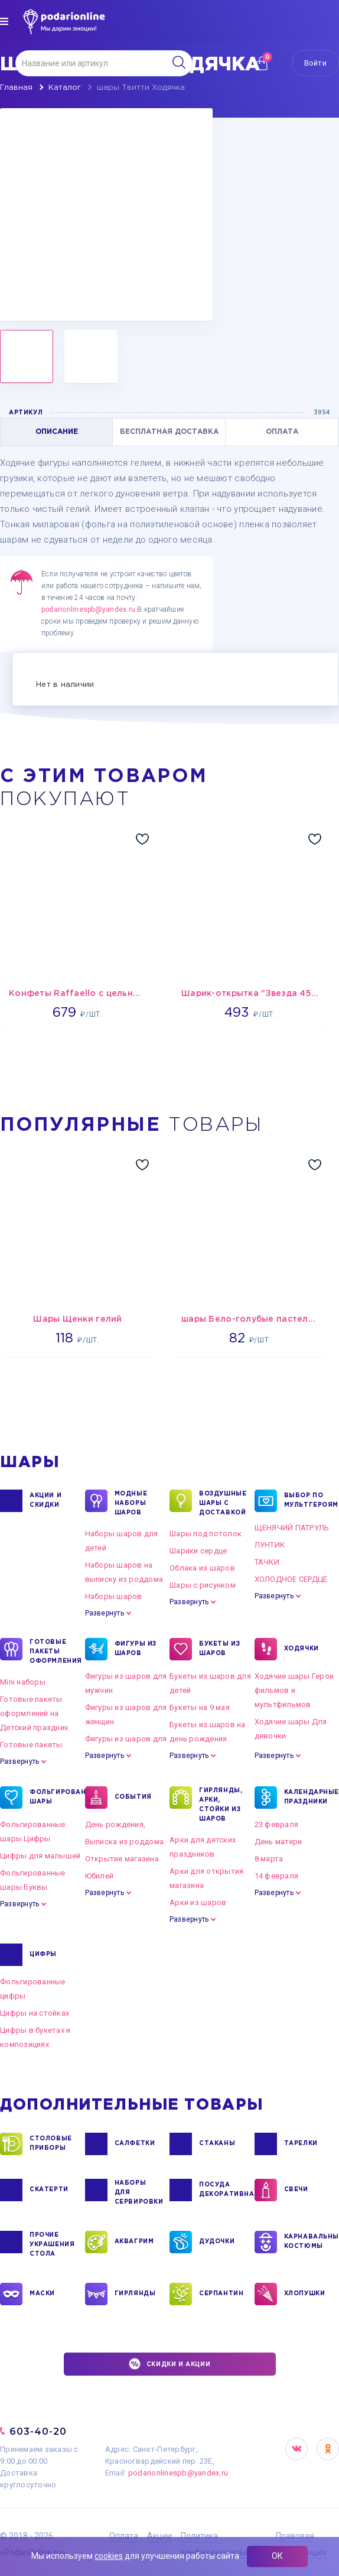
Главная (16, 88)
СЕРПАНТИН (221, 2294)
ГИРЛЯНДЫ (135, 2294)
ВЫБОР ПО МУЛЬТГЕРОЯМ (307, 1501)
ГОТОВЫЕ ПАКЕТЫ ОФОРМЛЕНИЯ (53, 1651)
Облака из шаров (202, 1567)
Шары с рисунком (203, 1585)
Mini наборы (22, 1682)
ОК (277, 2556)
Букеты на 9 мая (200, 1707)
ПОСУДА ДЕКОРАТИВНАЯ (222, 2190)
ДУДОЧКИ (216, 2242)
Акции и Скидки (45, 1501)
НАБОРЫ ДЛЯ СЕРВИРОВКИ (138, 2192)
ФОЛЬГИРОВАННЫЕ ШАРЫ (53, 1797)
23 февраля (277, 1824)
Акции (159, 2536)
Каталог (64, 88)
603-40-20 (38, 2431)
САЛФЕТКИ (135, 2144)
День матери (278, 1841)
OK (328, 2449)
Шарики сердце (198, 1550)
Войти (315, 63)
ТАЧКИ (267, 1562)
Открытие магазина (122, 1858)
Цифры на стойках (34, 2013)
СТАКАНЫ (217, 2144)
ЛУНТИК (270, 1544)
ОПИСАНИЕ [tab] (56, 432)
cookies (108, 2556)
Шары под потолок (206, 1533)
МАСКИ (42, 2294)
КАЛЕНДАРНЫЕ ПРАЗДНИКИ (307, 1797)
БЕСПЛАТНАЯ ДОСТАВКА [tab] (169, 432)
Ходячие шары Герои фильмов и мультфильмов (294, 1690)
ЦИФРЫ (43, 1955)
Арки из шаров (198, 1902)
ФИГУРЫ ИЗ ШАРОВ (136, 1649)
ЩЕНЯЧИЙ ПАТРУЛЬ (292, 1527)
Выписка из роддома (124, 1841)
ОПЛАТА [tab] (282, 432)
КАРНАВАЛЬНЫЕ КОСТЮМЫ (307, 2242)
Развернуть (104, 1613)
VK (296, 2449)
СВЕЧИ (296, 2190)
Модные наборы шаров (131, 1503)
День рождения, (115, 1824)
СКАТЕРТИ (49, 2190)
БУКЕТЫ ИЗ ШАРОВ (219, 1649)
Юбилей (99, 1875)
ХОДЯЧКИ (301, 1649)
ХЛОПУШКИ (304, 2294)
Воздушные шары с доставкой (222, 1503)
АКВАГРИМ (134, 2242)
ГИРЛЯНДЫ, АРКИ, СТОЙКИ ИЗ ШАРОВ (220, 1804)
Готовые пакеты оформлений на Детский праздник (34, 1713)
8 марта (269, 1858)
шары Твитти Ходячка (141, 88)
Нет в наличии (65, 685)
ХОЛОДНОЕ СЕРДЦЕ (291, 1579)
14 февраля (277, 1875)
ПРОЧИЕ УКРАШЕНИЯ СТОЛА (52, 2244)
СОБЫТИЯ (133, 1797)
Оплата (123, 2536)
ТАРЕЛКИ (301, 2144)
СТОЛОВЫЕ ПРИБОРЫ (51, 2144)
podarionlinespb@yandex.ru (88, 609)
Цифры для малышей (40, 1855)
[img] (4, 21)
